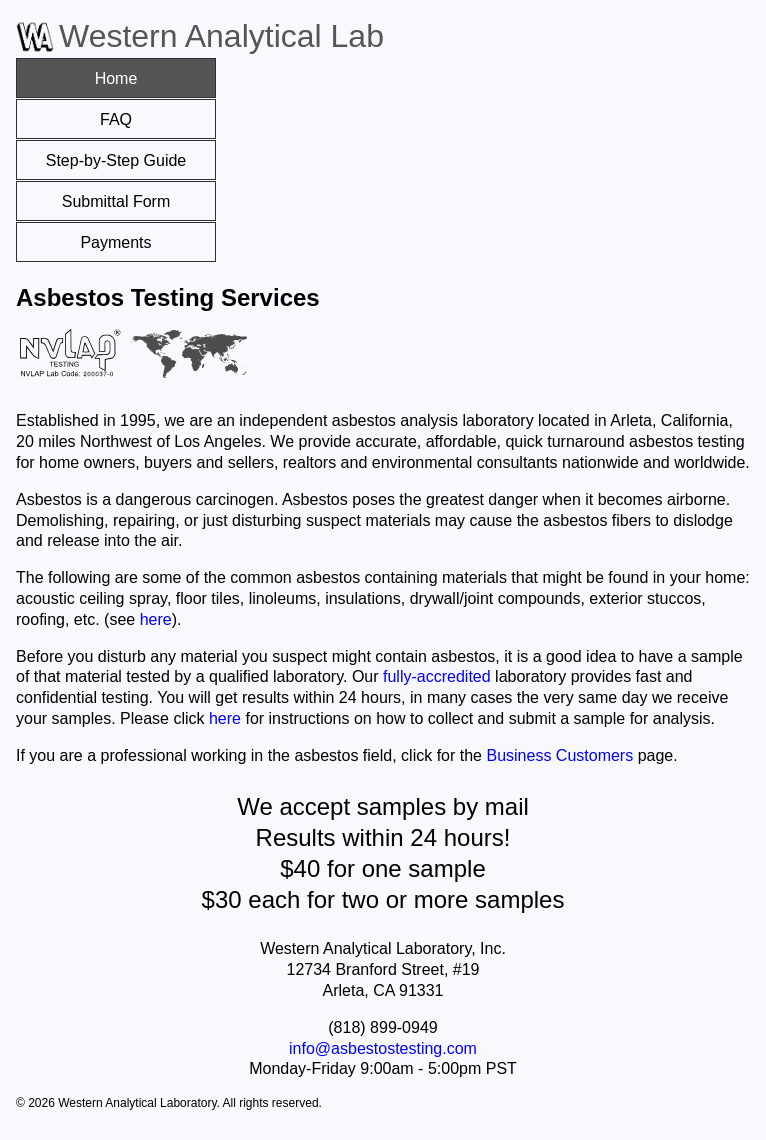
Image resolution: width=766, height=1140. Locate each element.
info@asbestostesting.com (383, 1048)
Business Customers (559, 755)
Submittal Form (116, 201)
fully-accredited (437, 676)
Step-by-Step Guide (116, 160)
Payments (115, 242)
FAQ (116, 119)
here (156, 619)
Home (116, 78)
